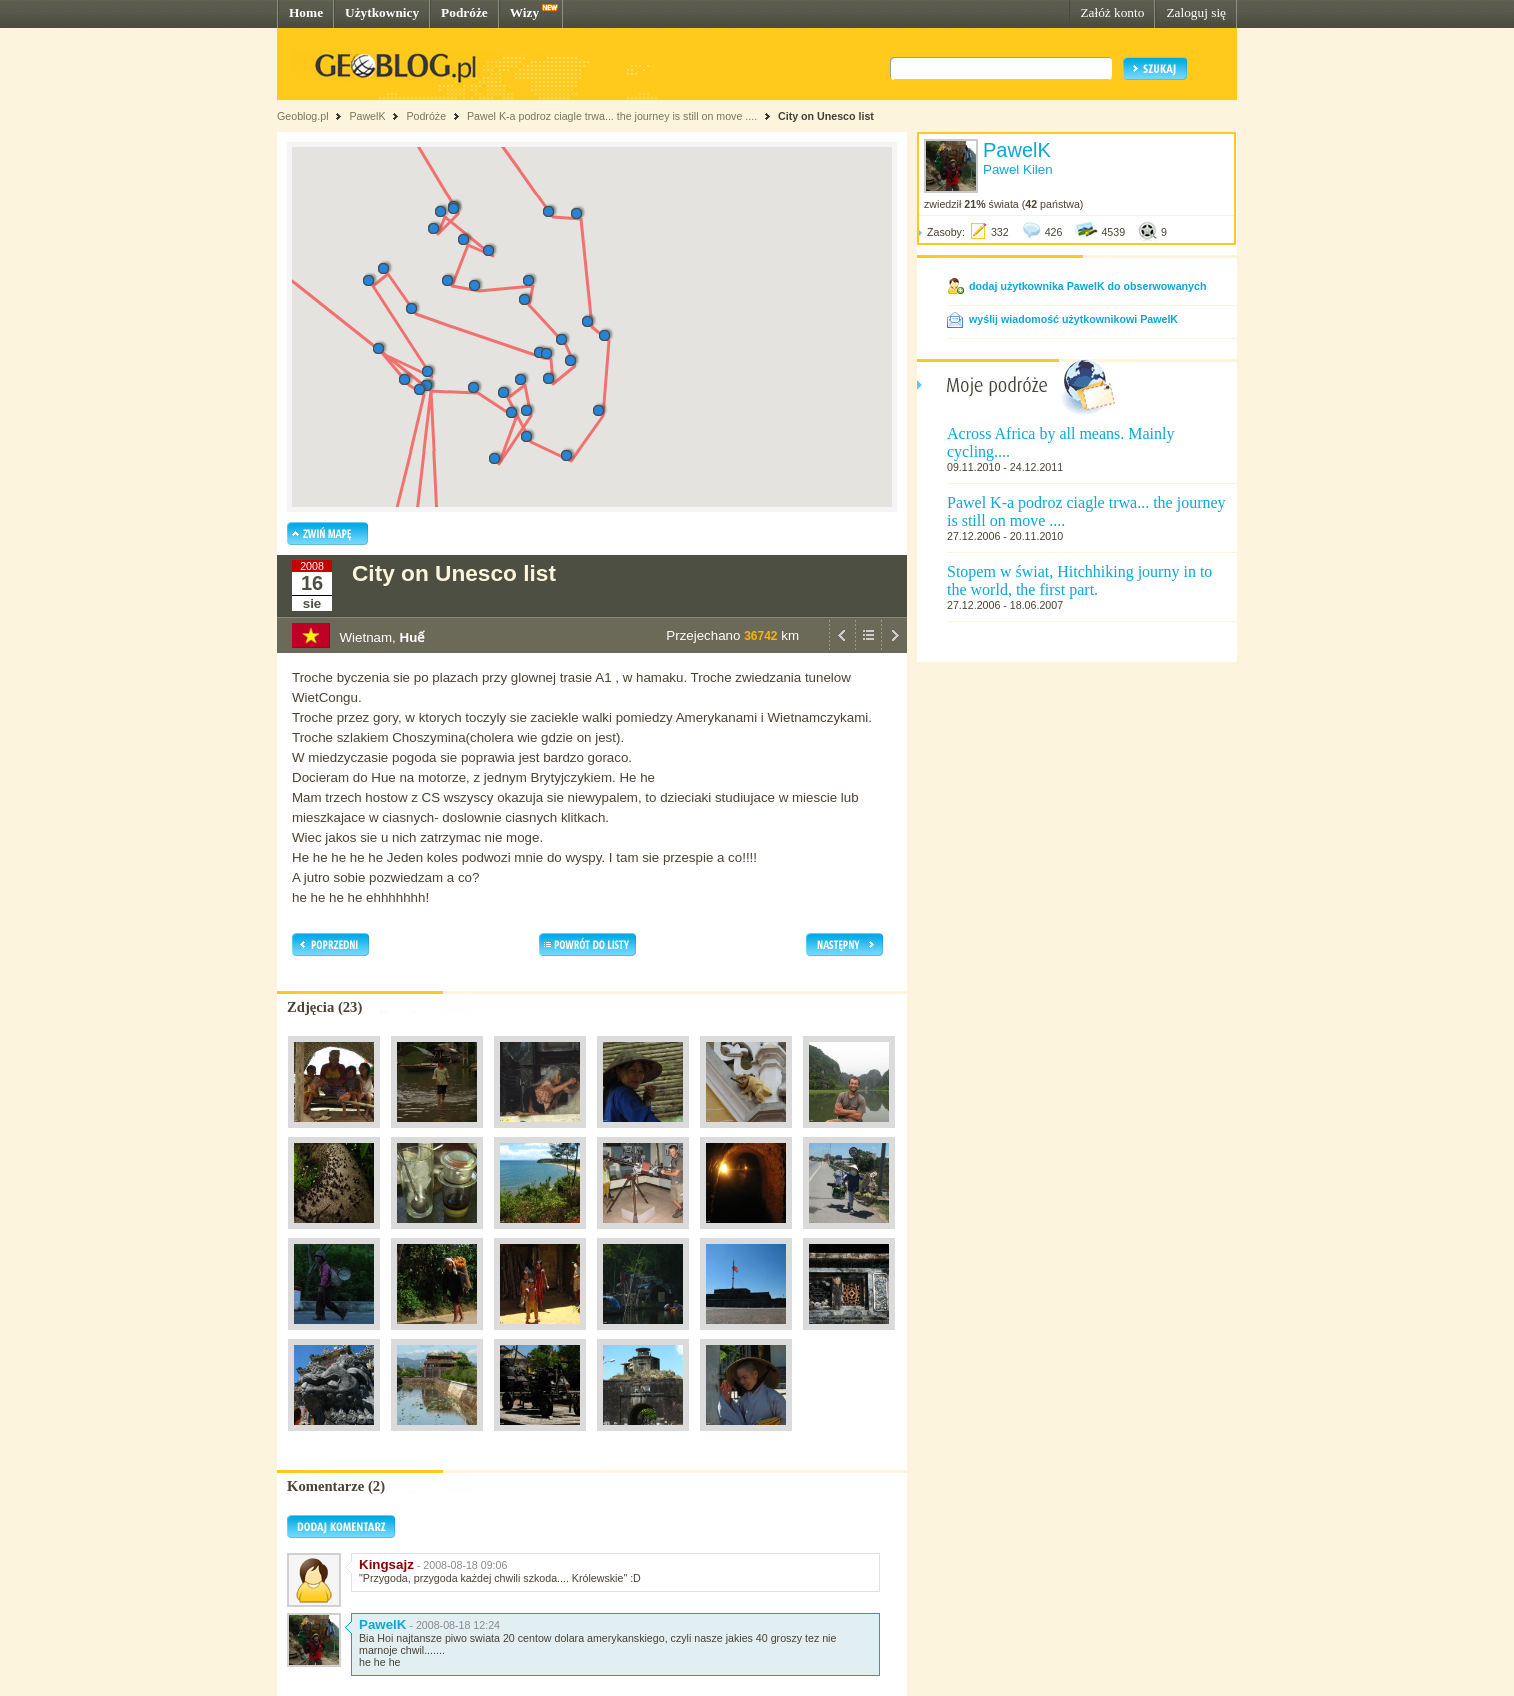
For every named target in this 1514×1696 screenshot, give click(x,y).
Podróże (464, 12)
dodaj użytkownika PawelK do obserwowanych (1087, 286)
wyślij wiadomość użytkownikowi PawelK (1073, 319)
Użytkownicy (382, 12)
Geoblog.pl (303, 116)
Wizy (524, 12)
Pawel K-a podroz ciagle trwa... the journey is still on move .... (612, 116)
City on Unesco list (826, 116)
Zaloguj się (1196, 12)
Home (306, 12)
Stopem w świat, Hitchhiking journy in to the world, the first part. (1079, 580)
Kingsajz (386, 1564)
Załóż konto (1112, 12)
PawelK (367, 116)
